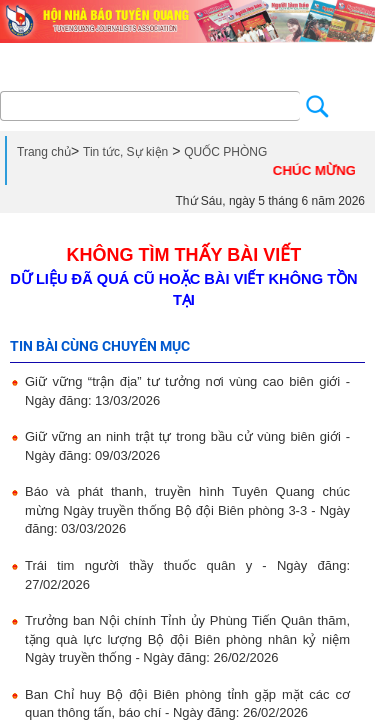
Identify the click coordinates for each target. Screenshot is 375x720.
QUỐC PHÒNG (225, 152)
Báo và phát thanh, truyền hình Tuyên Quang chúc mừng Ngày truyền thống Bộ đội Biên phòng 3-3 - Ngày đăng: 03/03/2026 (187, 510)
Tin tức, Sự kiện (125, 152)
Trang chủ (44, 152)
